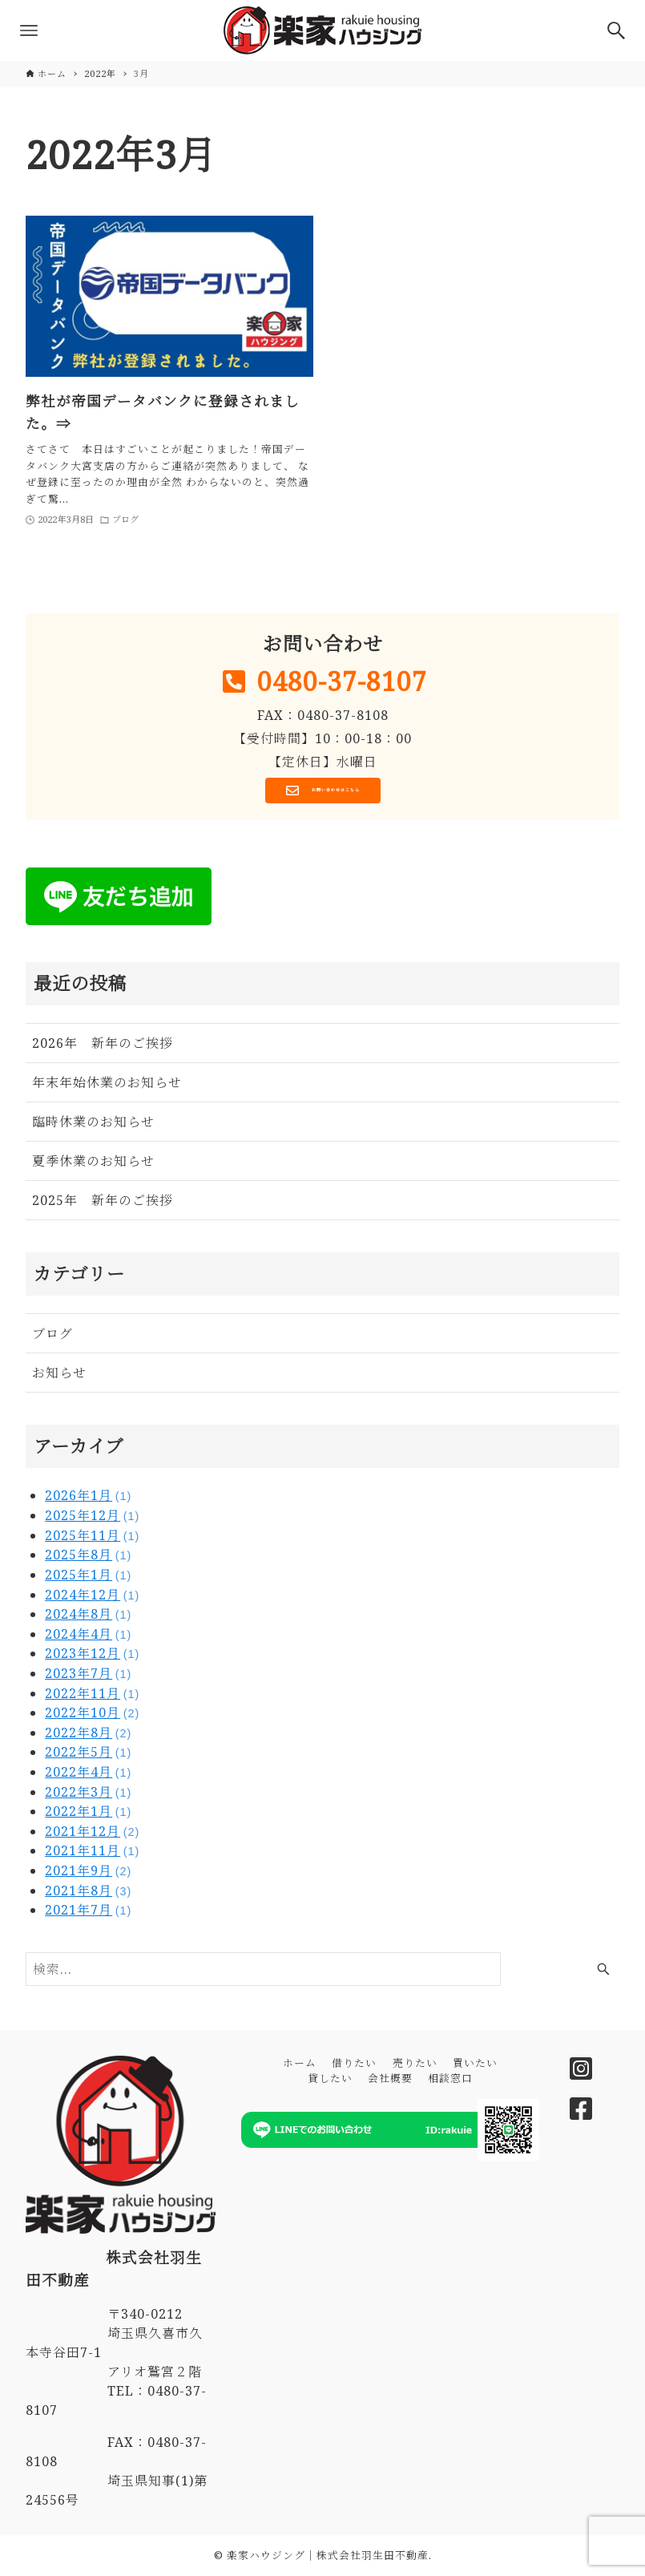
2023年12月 (92, 1659)
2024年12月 (92, 1600)
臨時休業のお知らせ (93, 1128)
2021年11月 (92, 1857)
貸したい (330, 2078)
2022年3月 (88, 1797)
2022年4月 (88, 1777)
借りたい (354, 2063)
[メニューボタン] (29, 30)
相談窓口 (450, 2078)
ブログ (52, 1340)
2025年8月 (88, 1561)
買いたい (475, 2063)
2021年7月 (88, 1915)
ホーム (299, 2063)
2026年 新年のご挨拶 (102, 1049)
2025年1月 (88, 1580)
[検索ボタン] (616, 30)
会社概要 (390, 2078)
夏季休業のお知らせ (93, 1167)
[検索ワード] (263, 1975)
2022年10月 (92, 1718)
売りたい (415, 2063)
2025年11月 (92, 1541)
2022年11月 (92, 1699)
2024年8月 (88, 1619)
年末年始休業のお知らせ (107, 1089)
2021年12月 (92, 1837)
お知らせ (59, 1379)
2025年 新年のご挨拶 (102, 1206)
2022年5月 (88, 1758)
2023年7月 (88, 1679)
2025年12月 (92, 1521)
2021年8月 (88, 1896)
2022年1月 (88, 1817)
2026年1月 (88, 1501)
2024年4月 (88, 1639)
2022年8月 (88, 1738)
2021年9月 (88, 1876)
